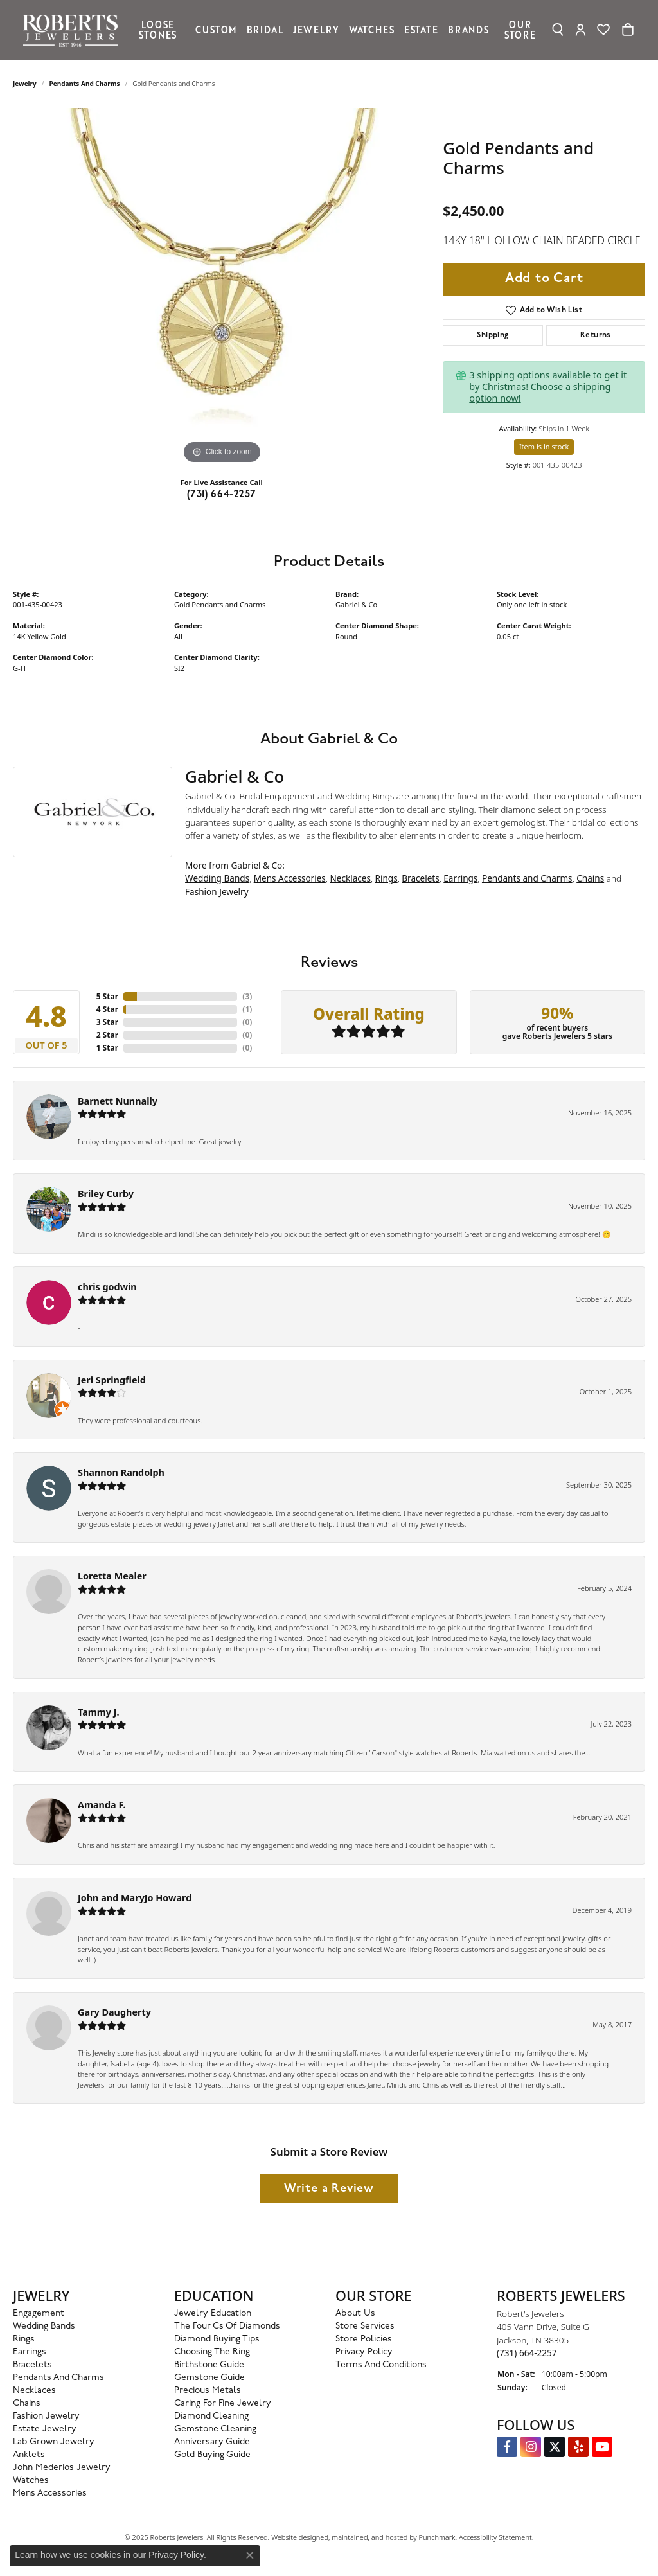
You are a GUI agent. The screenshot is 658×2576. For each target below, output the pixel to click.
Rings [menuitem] (24, 2339)
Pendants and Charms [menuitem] (58, 2378)
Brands (468, 29)
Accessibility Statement (495, 2537)
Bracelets (420, 878)
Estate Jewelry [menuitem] (44, 2429)
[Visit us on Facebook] (507, 2447)
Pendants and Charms (84, 83)
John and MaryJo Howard (134, 1898)
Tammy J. (99, 1712)
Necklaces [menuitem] (34, 2390)
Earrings (460, 878)
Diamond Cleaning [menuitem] (211, 2416)
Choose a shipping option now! (539, 392)
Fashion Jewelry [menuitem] (46, 2416)
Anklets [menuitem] (29, 2455)
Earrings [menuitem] (29, 2352)
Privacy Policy (176, 2555)
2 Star (107, 1034)
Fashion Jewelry (217, 891)
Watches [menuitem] (31, 2480)
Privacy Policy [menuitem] (364, 2352)
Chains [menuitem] (26, 2403)
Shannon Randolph (121, 1472)
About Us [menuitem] (355, 2313)
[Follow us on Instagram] (530, 2447)
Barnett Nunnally (117, 1101)
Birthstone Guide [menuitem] (209, 2365)
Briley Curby (106, 1193)
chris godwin (107, 1287)
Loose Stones (158, 29)
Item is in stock (544, 446)
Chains (590, 878)
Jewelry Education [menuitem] (212, 2313)
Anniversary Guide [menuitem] (212, 2442)
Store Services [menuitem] (365, 2326)
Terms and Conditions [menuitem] (381, 2365)
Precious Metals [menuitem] (207, 2390)
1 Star (107, 1047)
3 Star (107, 1022)
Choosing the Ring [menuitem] (212, 2352)
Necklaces (350, 878)
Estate (421, 29)
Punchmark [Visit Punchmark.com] (437, 2537)
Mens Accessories (290, 878)
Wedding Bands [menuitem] (44, 2326)
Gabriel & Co (356, 604)
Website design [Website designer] (295, 2537)
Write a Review (329, 2189)
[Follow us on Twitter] (554, 2447)
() (247, 996)
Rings (386, 878)
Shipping (492, 335)
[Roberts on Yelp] (578, 2447)
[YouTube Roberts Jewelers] (602, 2447)
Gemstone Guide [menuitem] (209, 2378)
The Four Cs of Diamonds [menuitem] (227, 2326)
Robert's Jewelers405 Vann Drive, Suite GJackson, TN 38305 (543, 2333)
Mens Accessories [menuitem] (50, 2493)
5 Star (107, 996)
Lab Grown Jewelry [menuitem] (53, 2442)
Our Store (520, 29)
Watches (372, 29)
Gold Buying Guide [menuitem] (212, 2455)
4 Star (107, 1009)
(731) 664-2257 (221, 495)
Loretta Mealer (112, 1576)
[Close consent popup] (250, 2555)
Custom (215, 29)
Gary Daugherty (114, 2012)
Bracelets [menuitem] (32, 2365)
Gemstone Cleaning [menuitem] (215, 2429)
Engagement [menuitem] (38, 2313)
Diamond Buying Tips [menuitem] (217, 2339)
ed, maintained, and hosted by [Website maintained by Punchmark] (369, 2537)
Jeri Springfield (112, 1380)
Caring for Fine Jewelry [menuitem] (222, 2403)
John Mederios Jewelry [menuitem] (62, 2468)
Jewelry (316, 29)
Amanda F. (102, 1805)
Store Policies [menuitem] (363, 2339)
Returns (595, 335)
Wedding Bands (217, 878)
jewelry (25, 83)
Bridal (265, 29)
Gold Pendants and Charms (219, 604)
